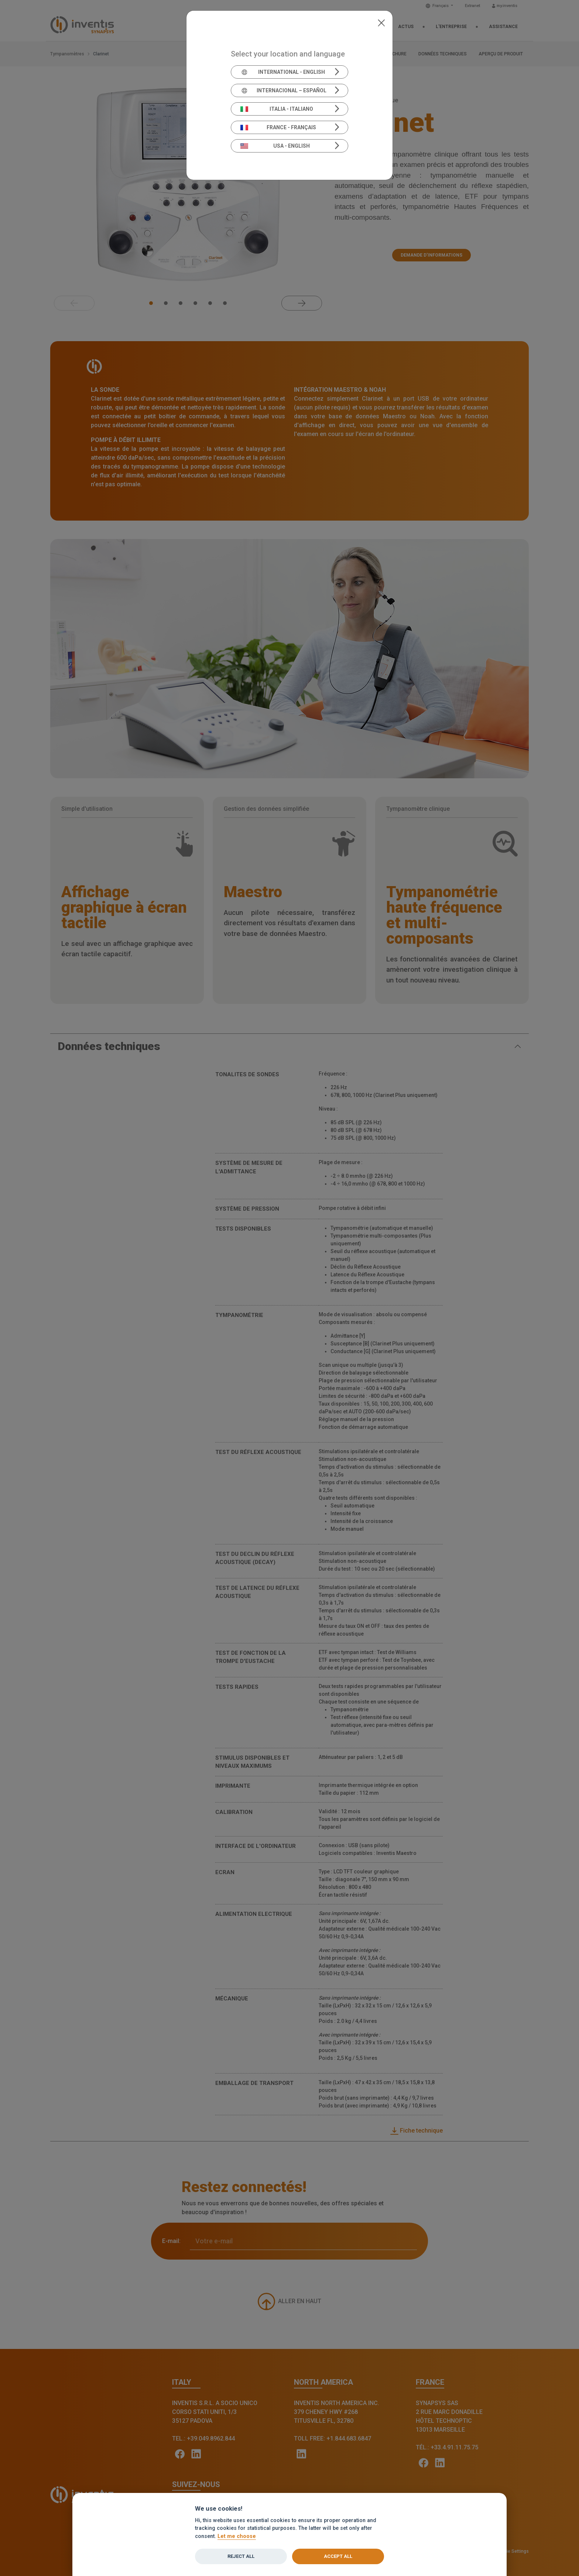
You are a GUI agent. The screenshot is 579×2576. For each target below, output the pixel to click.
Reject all (240, 2556)
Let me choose (236, 2536)
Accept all (338, 2556)
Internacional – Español (283, 90)
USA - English (275, 146)
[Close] (381, 22)
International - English (282, 72)
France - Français (278, 127)
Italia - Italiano (277, 109)
